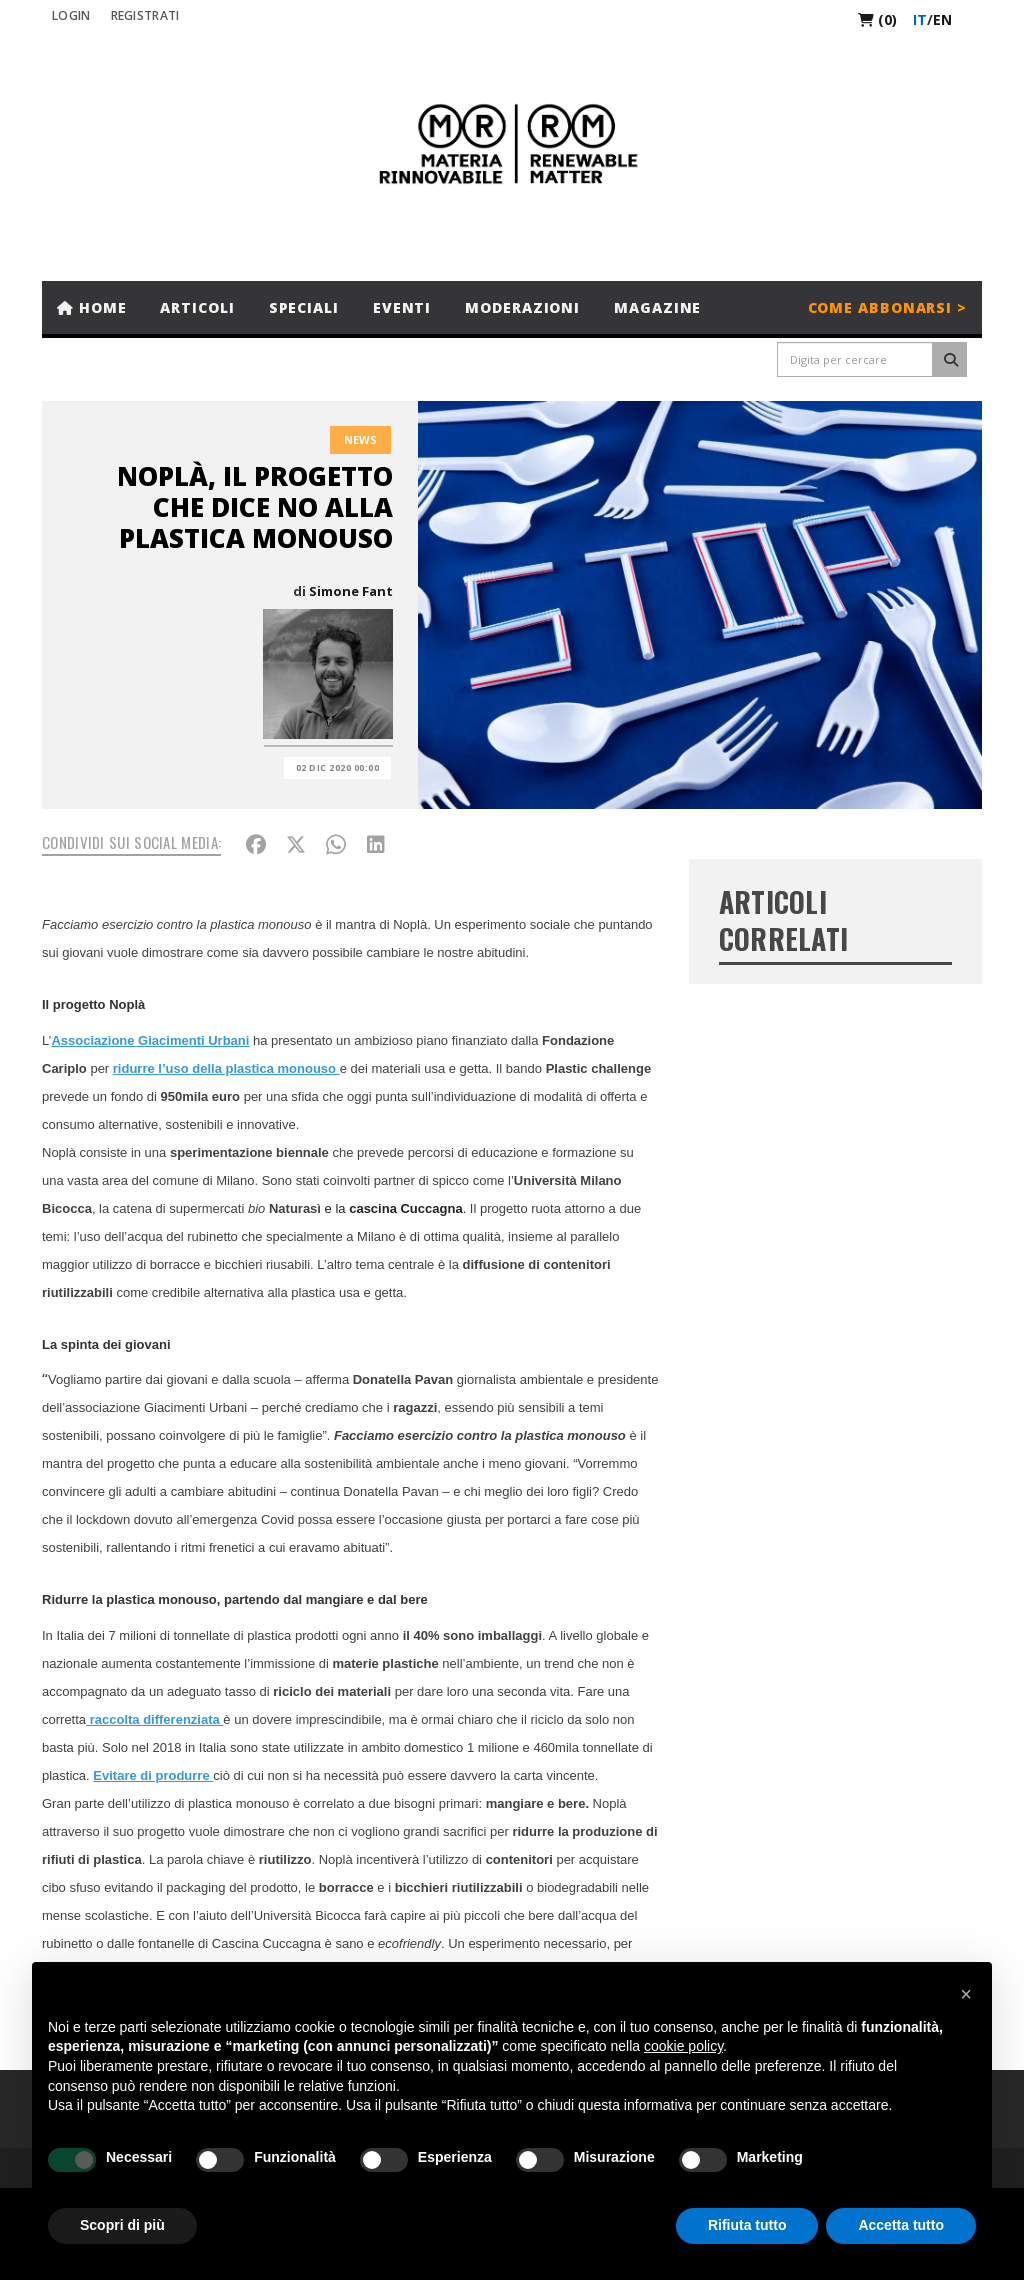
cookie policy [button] (683, 2046)
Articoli (197, 307)
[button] (966, 1994)
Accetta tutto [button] (901, 2225)
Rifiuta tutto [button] (747, 2225)
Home (91, 307)
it (920, 19)
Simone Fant (351, 591)
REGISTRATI (145, 15)
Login (71, 15)
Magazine (657, 307)
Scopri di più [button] (122, 2225)
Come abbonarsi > (887, 307)
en (942, 19)
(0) (877, 19)
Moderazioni (522, 307)
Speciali (304, 307)
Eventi (402, 307)
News (360, 439)
